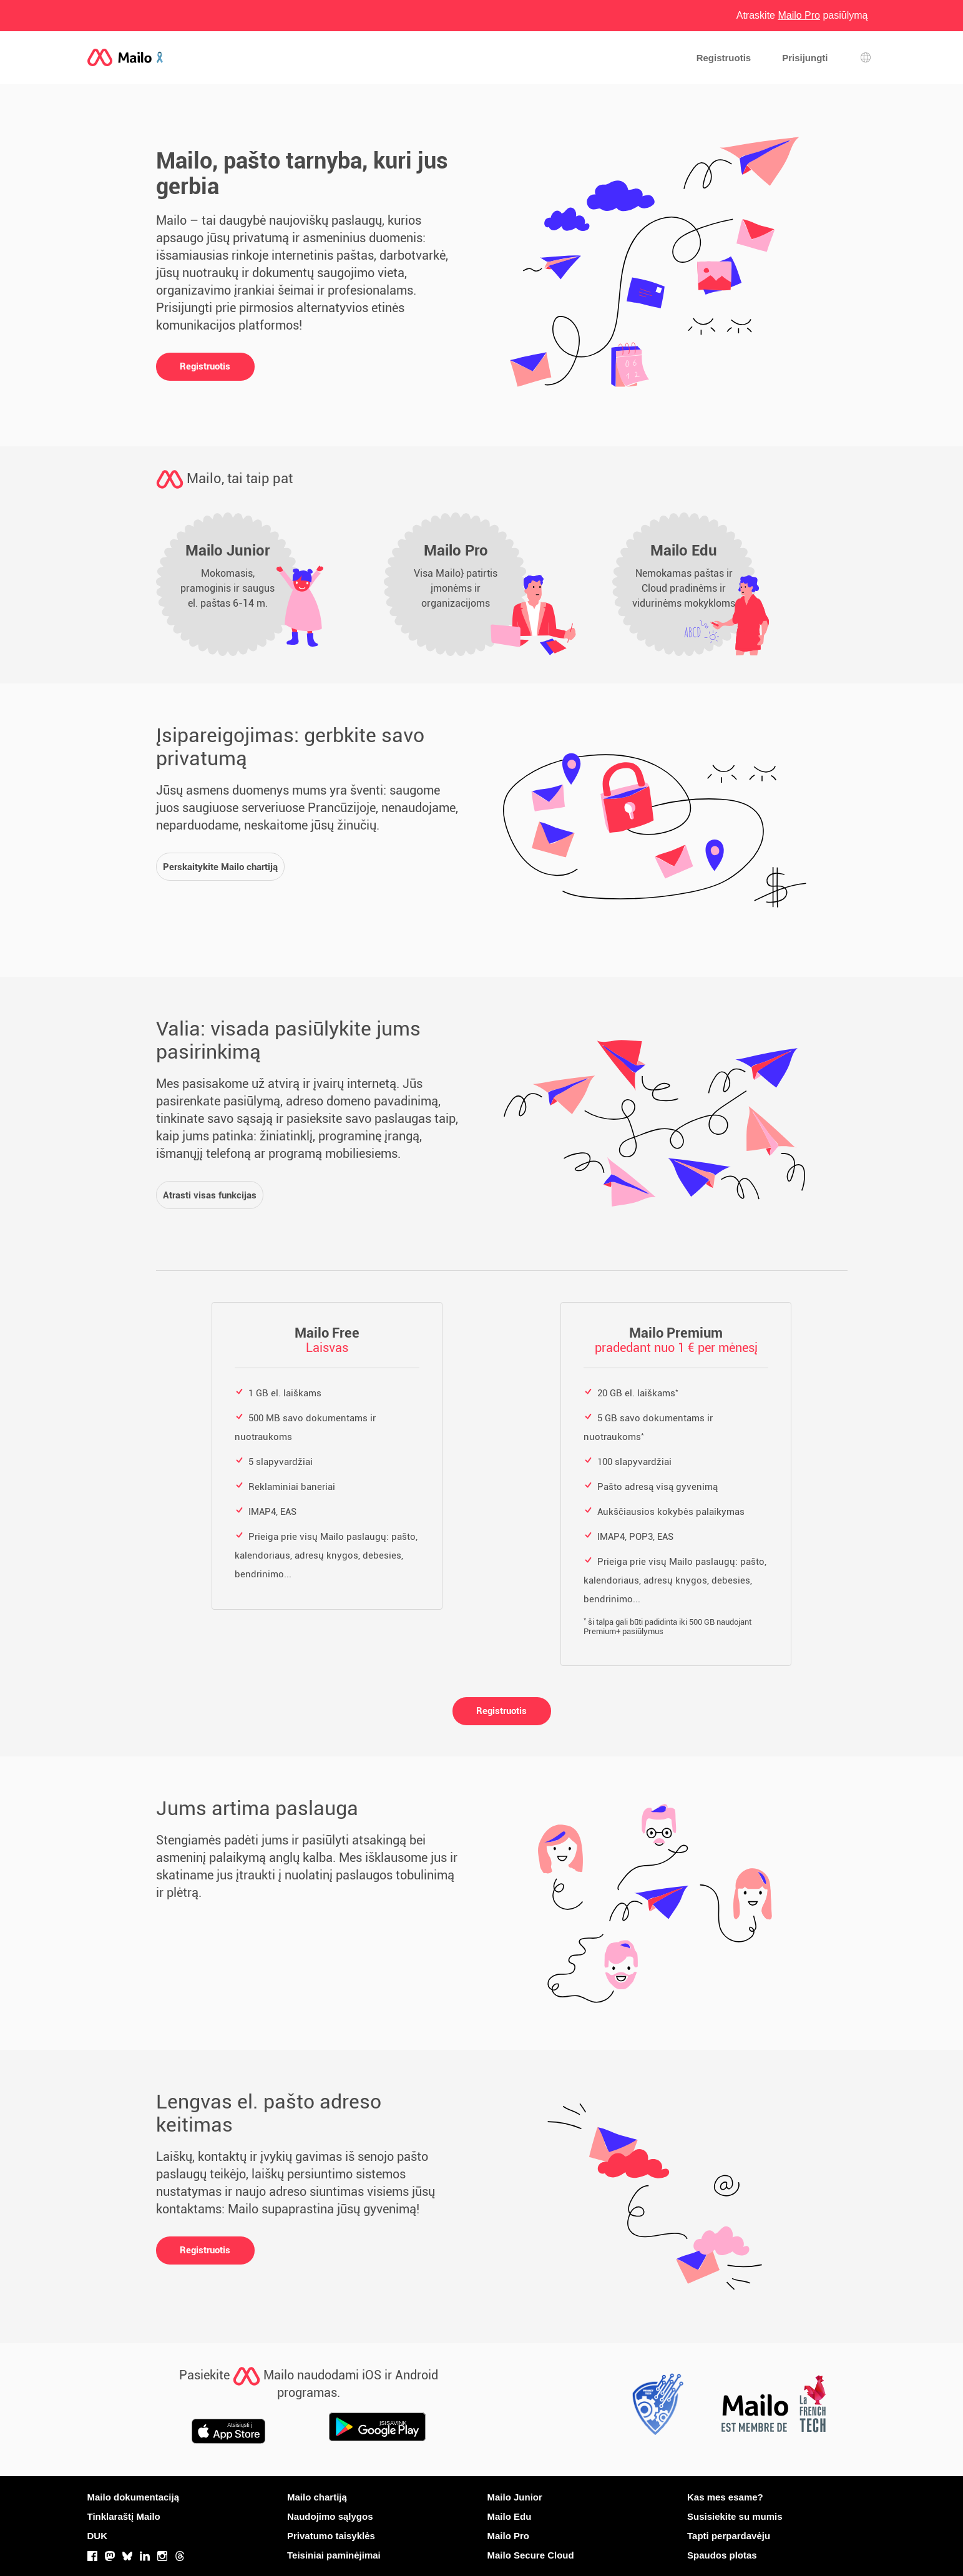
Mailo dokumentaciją (133, 2497)
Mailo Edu (509, 2516)
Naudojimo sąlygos (330, 2516)
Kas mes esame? (725, 2497)
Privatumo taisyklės (331, 2535)
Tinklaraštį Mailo (123, 2516)
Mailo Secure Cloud (530, 2555)
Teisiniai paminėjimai (334, 2555)
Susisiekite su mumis (735, 2516)
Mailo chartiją (317, 2497)
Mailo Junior (514, 2497)
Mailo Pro (508, 2535)
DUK (97, 2535)
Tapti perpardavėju (728, 2535)
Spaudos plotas (722, 2555)
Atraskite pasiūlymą (802, 15)
